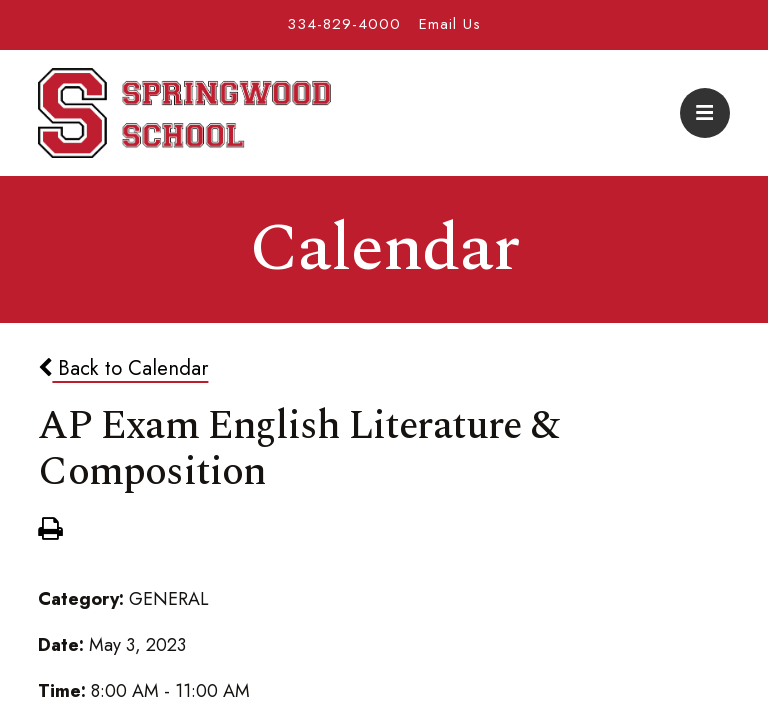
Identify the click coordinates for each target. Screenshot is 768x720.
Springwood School (184, 113)
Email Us (450, 24)
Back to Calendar (123, 368)
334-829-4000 (344, 24)
